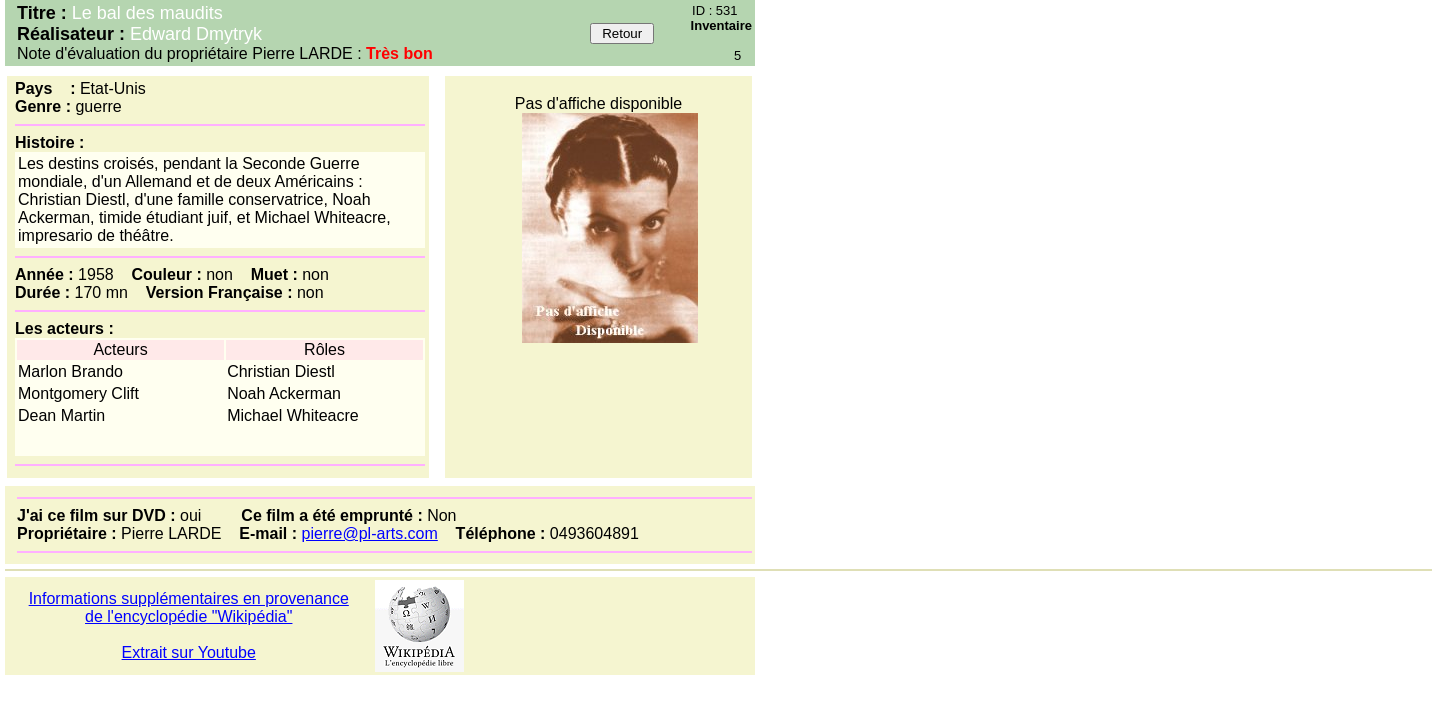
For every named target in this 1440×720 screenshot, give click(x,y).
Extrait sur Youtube (189, 652)
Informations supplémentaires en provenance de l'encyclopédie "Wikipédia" (189, 607)
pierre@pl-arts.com (370, 533)
